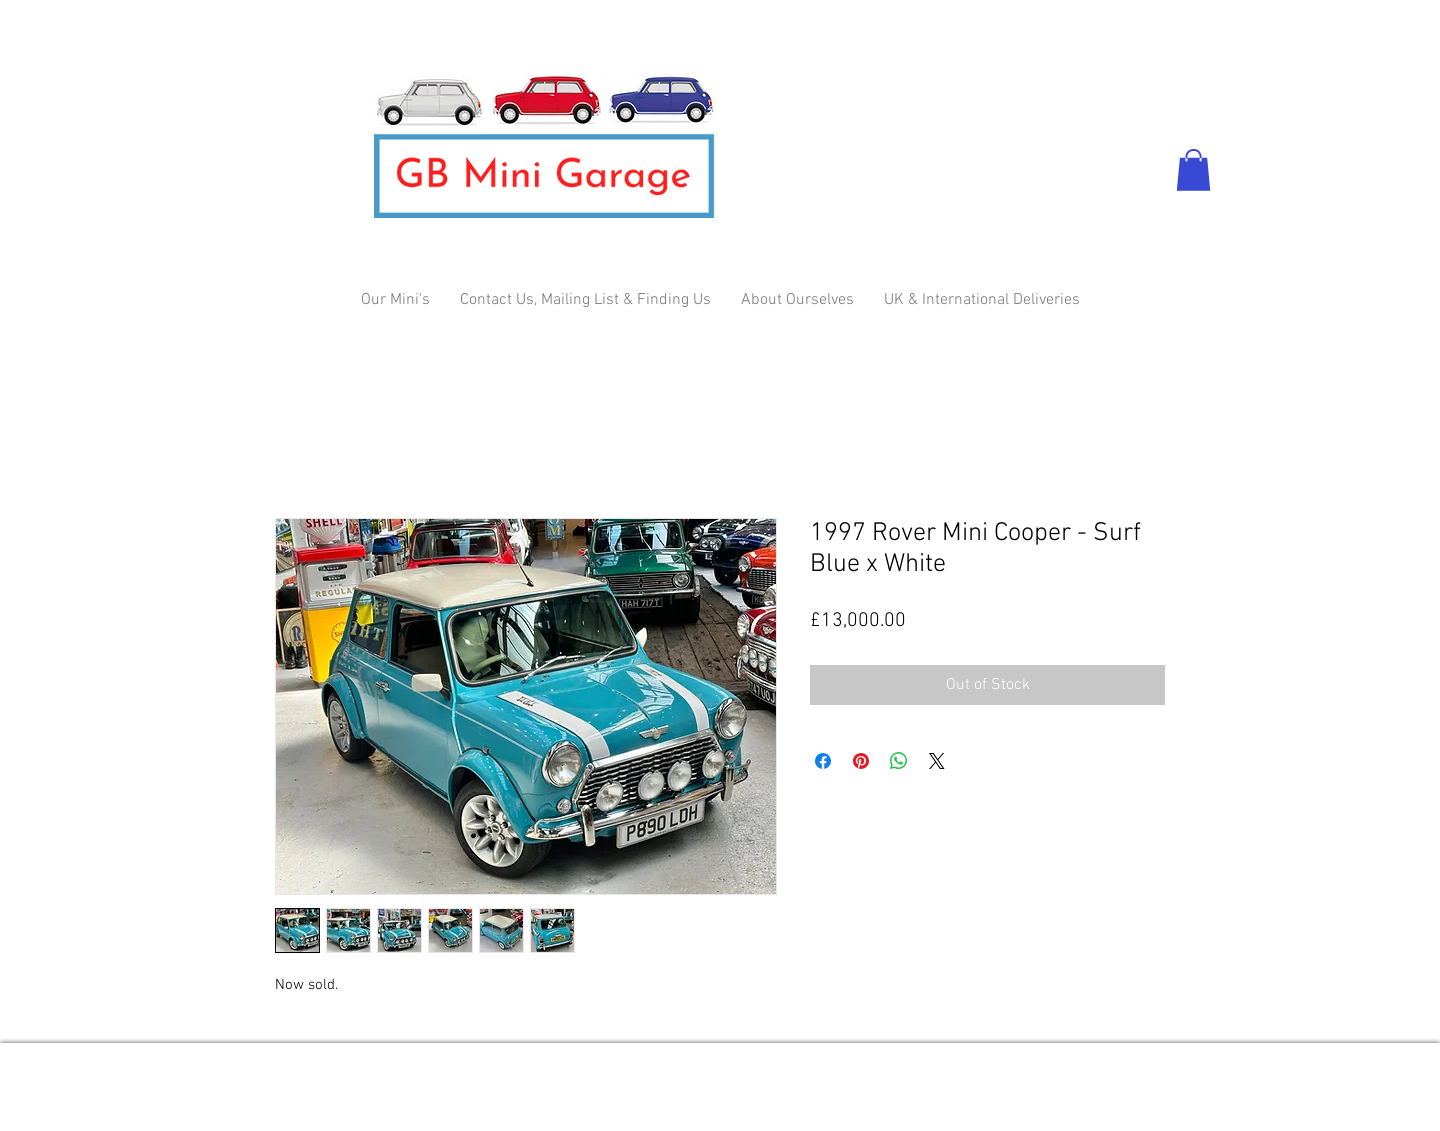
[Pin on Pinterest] (861, 761)
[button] (1193, 170)
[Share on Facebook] (823, 761)
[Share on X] (937, 761)
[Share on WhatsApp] (899, 761)
